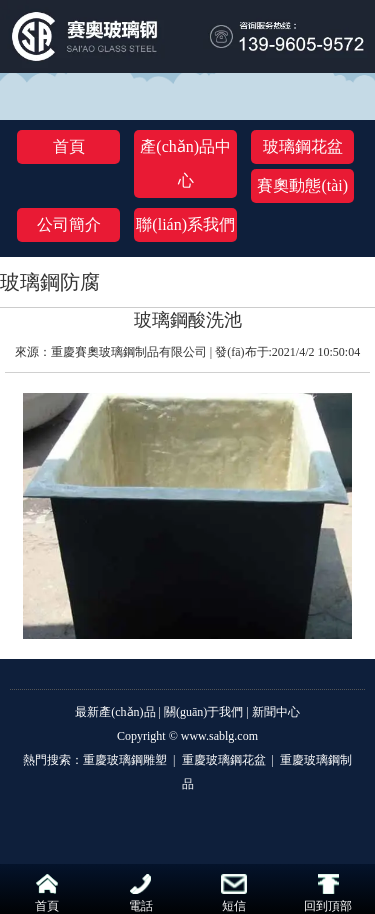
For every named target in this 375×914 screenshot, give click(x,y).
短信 (234, 893)
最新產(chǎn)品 (115, 712)
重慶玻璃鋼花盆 (224, 760)
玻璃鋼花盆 (303, 146)
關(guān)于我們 (203, 712)
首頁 (69, 146)
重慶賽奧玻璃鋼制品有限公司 (129, 352)
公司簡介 (69, 224)
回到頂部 (328, 893)
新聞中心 (276, 712)
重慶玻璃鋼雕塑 (126, 760)
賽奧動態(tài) (302, 185)
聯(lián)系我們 (185, 224)
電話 (141, 893)
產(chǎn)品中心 (185, 163)
